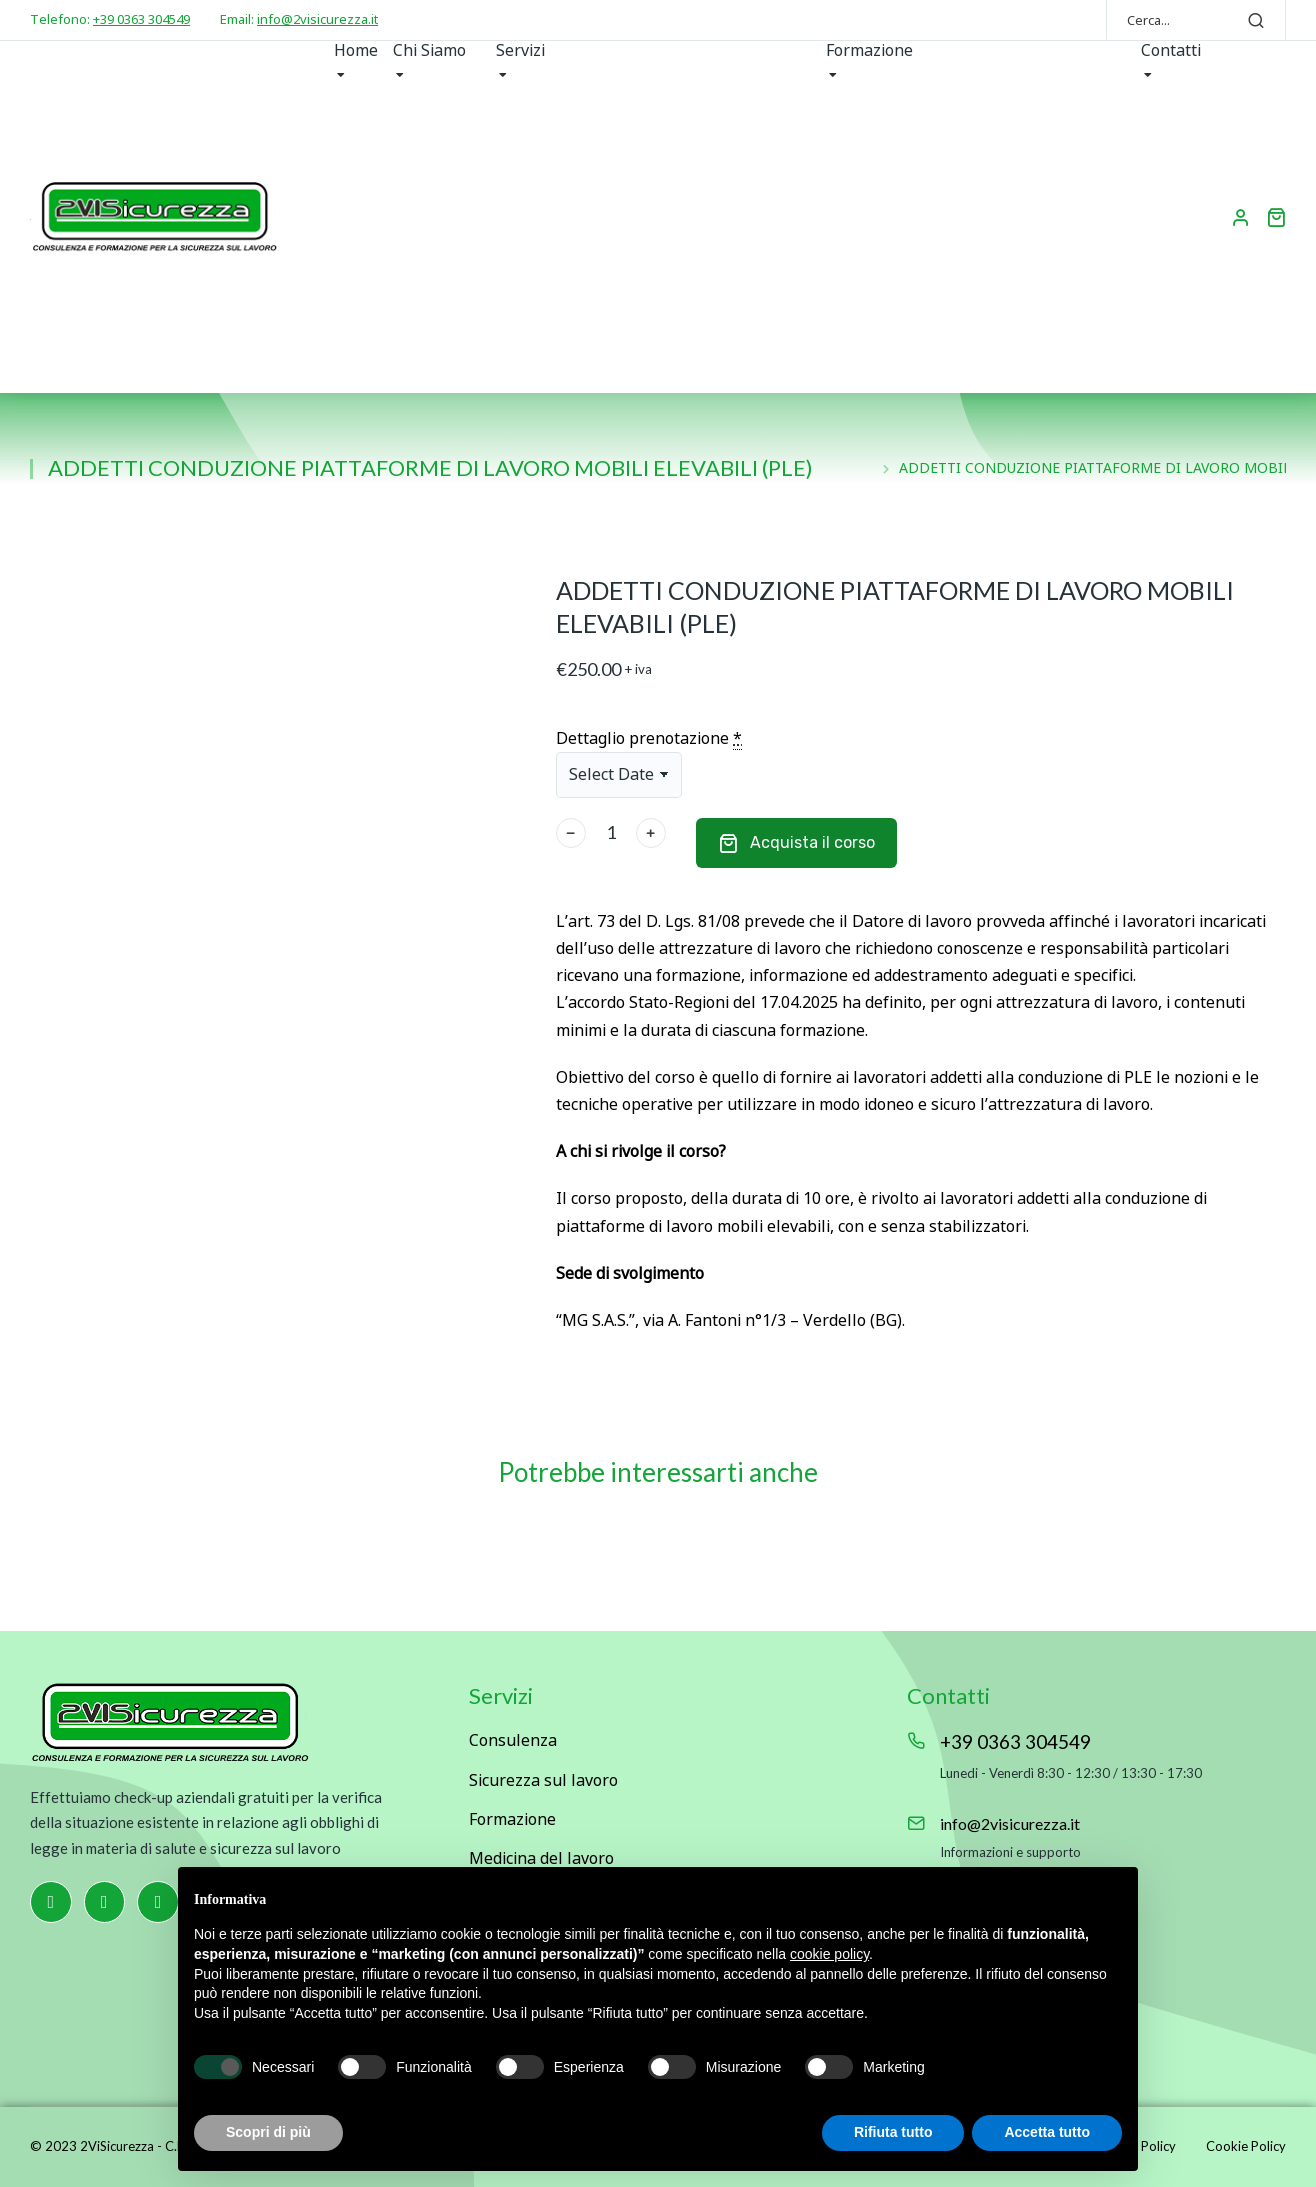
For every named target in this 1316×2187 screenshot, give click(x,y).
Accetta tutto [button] (1047, 2132)
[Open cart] (1276, 217)
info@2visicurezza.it (317, 19)
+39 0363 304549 (141, 19)
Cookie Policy (1246, 2146)
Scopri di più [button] (268, 2132)
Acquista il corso (796, 843)
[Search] (1256, 20)
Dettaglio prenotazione (649, 738)
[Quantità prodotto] (611, 832)
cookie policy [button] (829, 1954)
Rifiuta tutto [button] (893, 2132)
